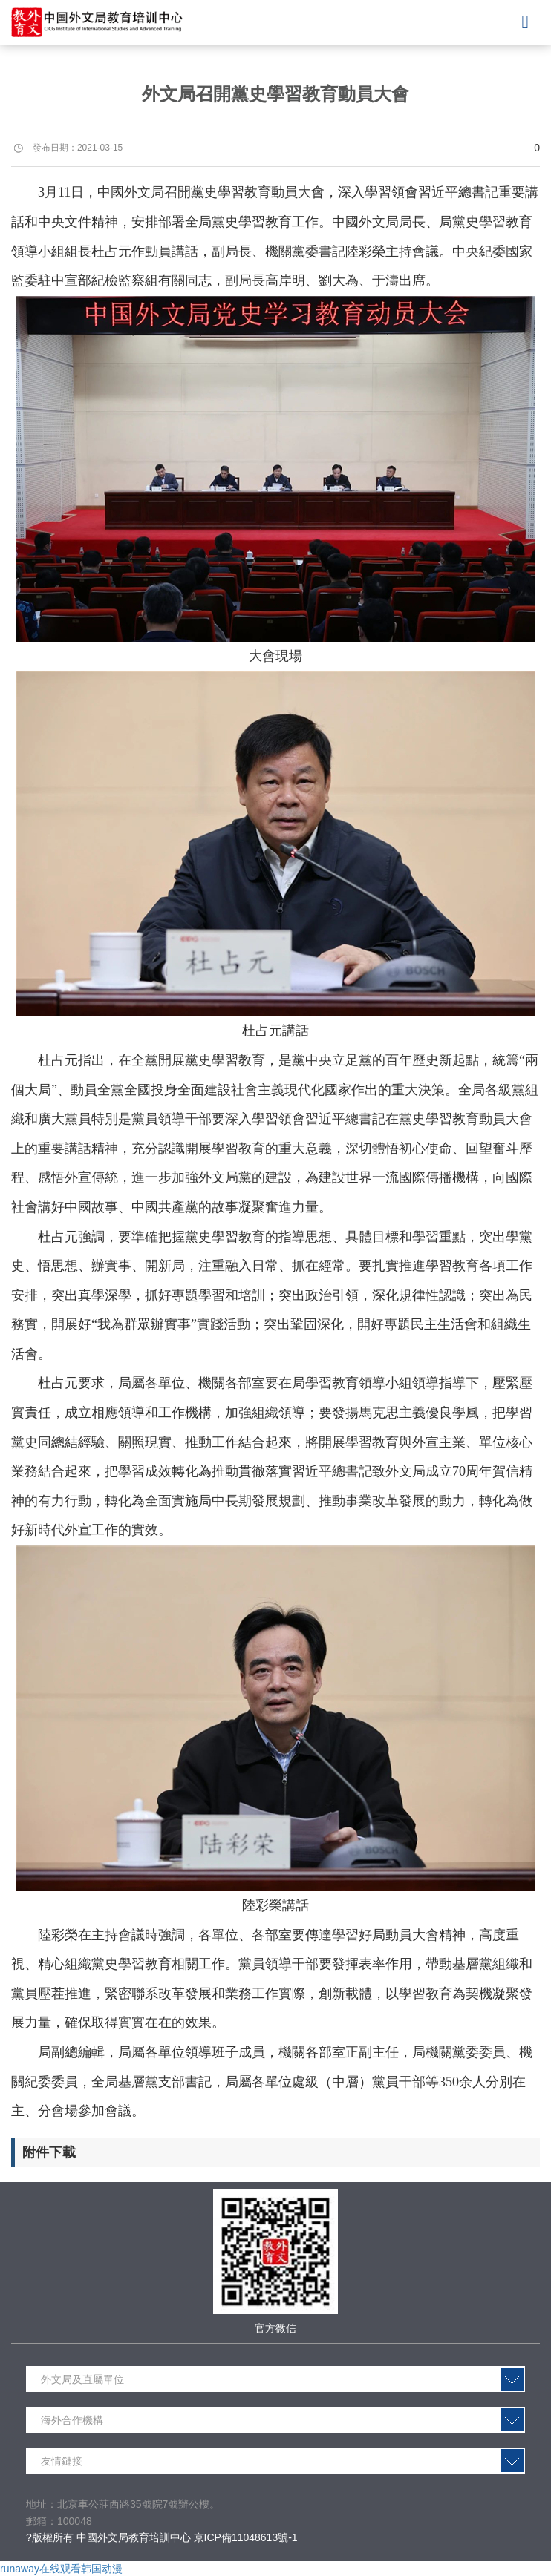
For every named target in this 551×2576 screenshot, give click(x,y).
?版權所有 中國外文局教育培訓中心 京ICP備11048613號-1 (162, 2537)
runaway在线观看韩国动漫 (61, 2569)
